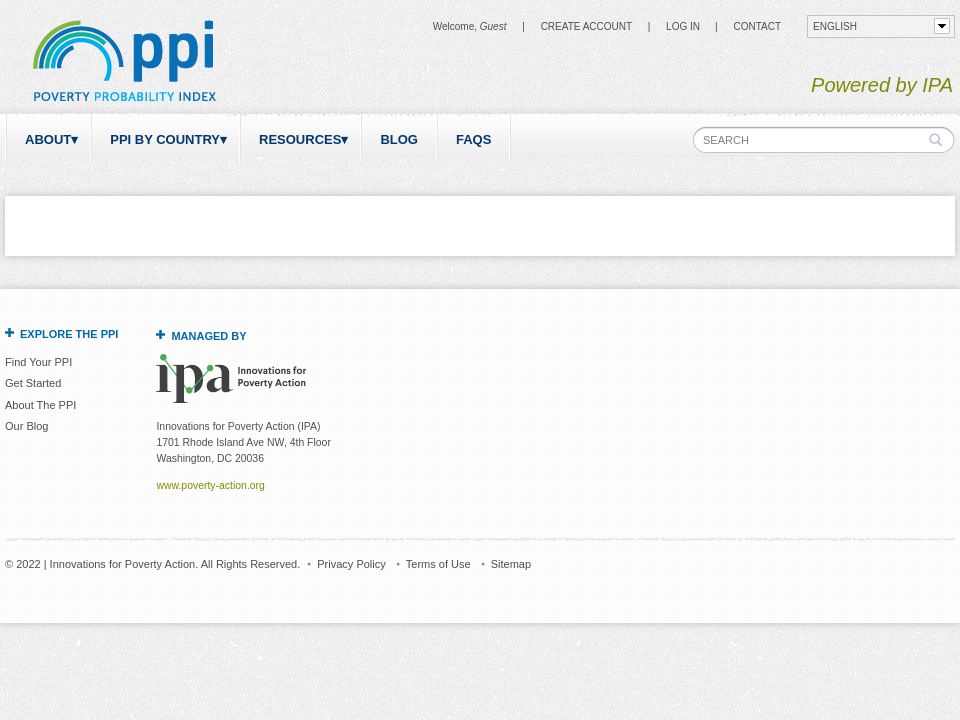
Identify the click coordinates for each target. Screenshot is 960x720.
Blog (399, 139)
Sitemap (511, 564)
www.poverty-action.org (210, 485)
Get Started (33, 383)
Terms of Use (438, 564)
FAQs (473, 139)
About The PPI (40, 405)
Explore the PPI (69, 334)
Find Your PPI (38, 362)
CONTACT (757, 26)
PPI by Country (165, 139)
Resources (300, 139)
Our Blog (26, 426)
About (48, 139)
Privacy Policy (351, 564)
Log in (683, 26)
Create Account (586, 26)
